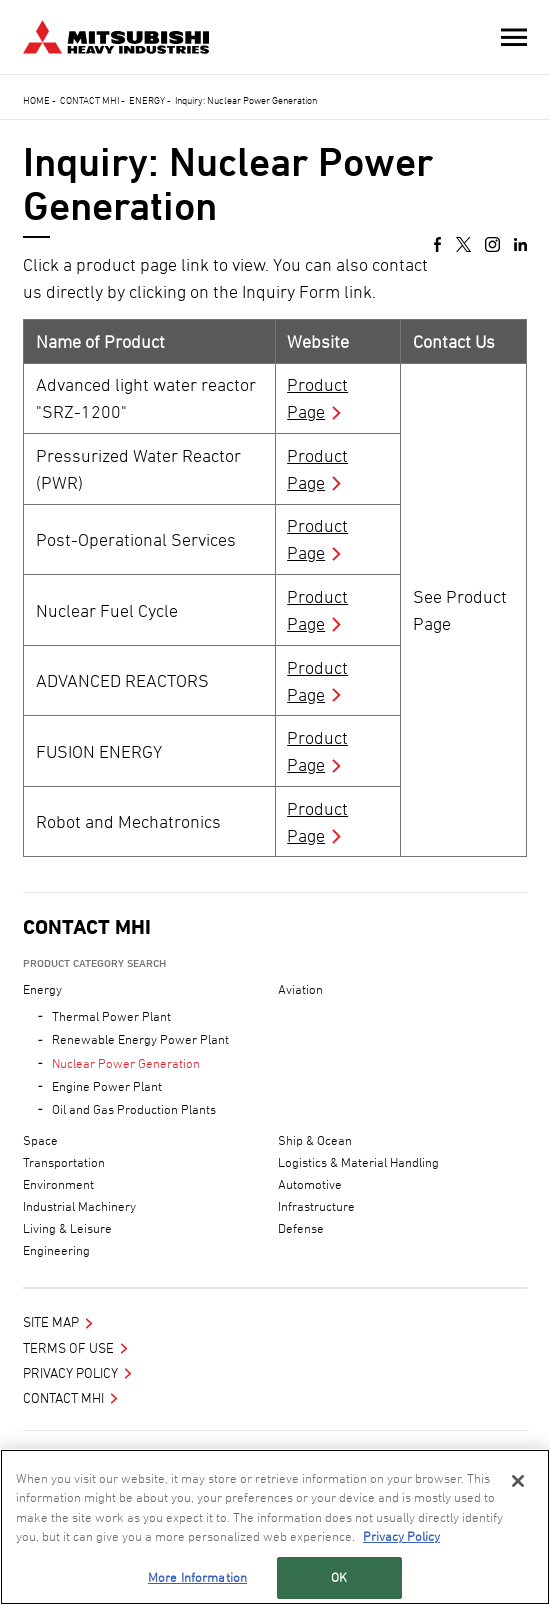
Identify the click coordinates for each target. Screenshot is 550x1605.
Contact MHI (89, 100)
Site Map (51, 1321)
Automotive (310, 1184)
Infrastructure (316, 1206)
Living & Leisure (67, 1228)
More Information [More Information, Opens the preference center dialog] (197, 1577)
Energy (147, 100)
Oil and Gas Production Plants (134, 1109)
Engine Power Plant (107, 1086)
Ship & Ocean (315, 1140)
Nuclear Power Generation (126, 1063)
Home (36, 100)
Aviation (300, 989)
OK (339, 1577)
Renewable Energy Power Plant (140, 1039)
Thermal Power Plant (111, 1016)
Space (40, 1140)
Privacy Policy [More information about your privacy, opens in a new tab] (401, 1536)
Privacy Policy (70, 1372)
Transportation (64, 1162)
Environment (58, 1184)
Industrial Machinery (79, 1206)
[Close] (518, 1481)
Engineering (56, 1250)
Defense (301, 1228)
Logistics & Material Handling (358, 1162)
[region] (275, 1527)
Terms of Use (68, 1347)
